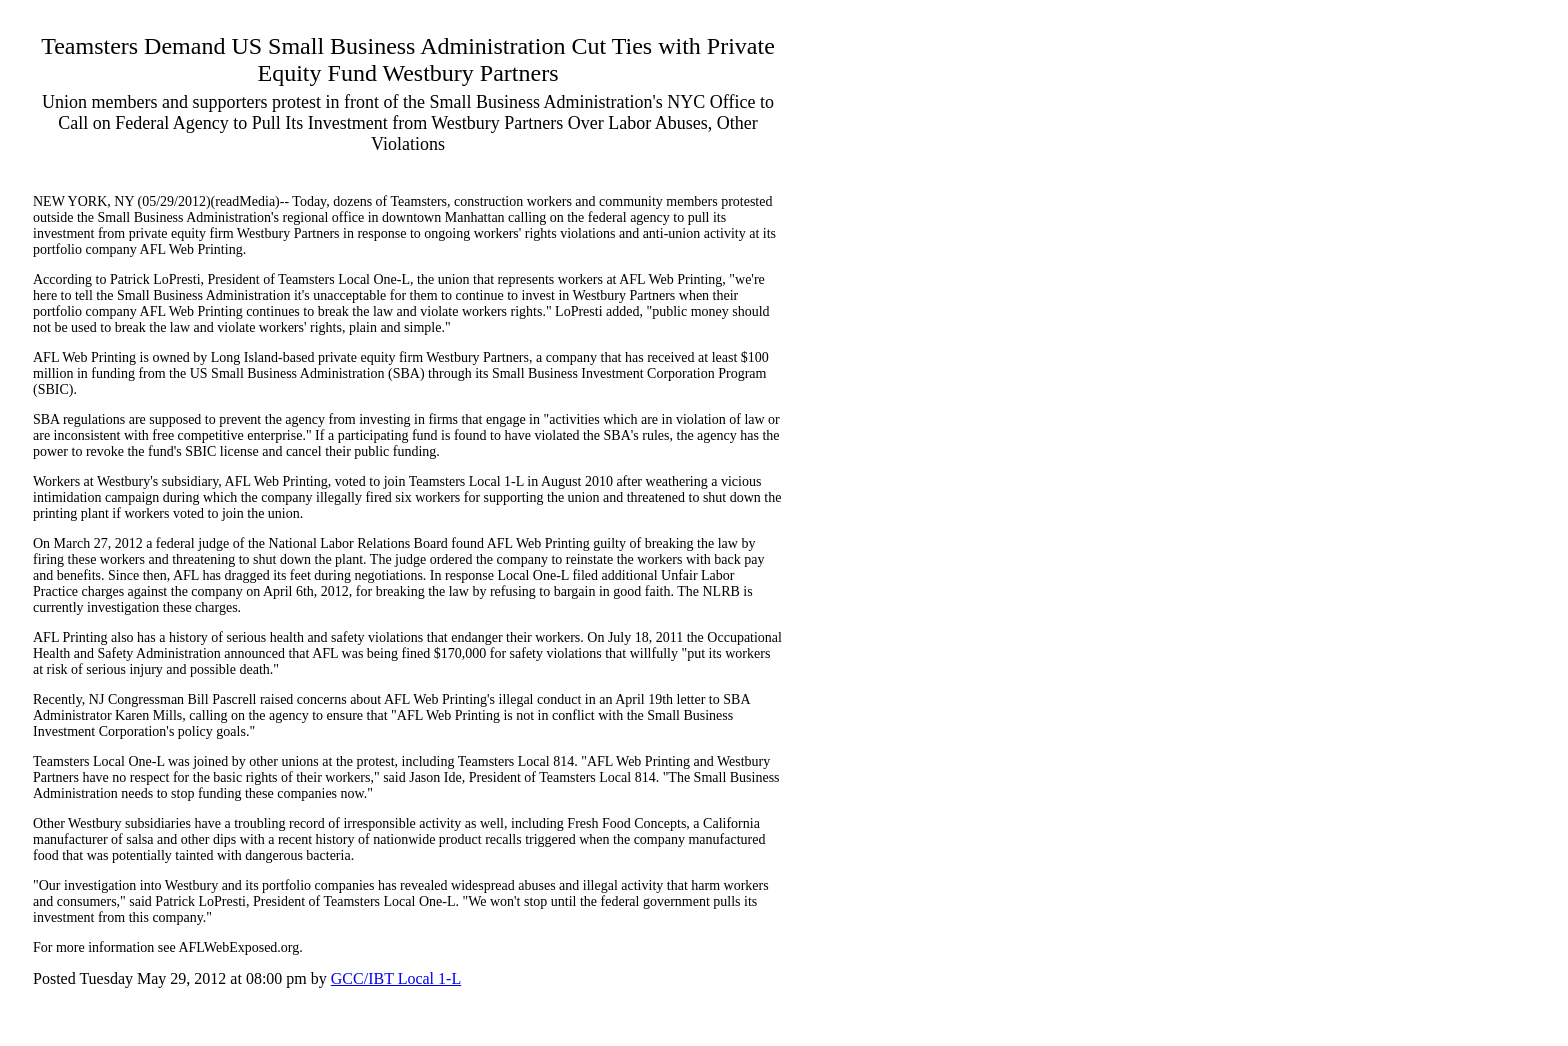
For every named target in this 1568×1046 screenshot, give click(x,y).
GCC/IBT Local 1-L (396, 978)
